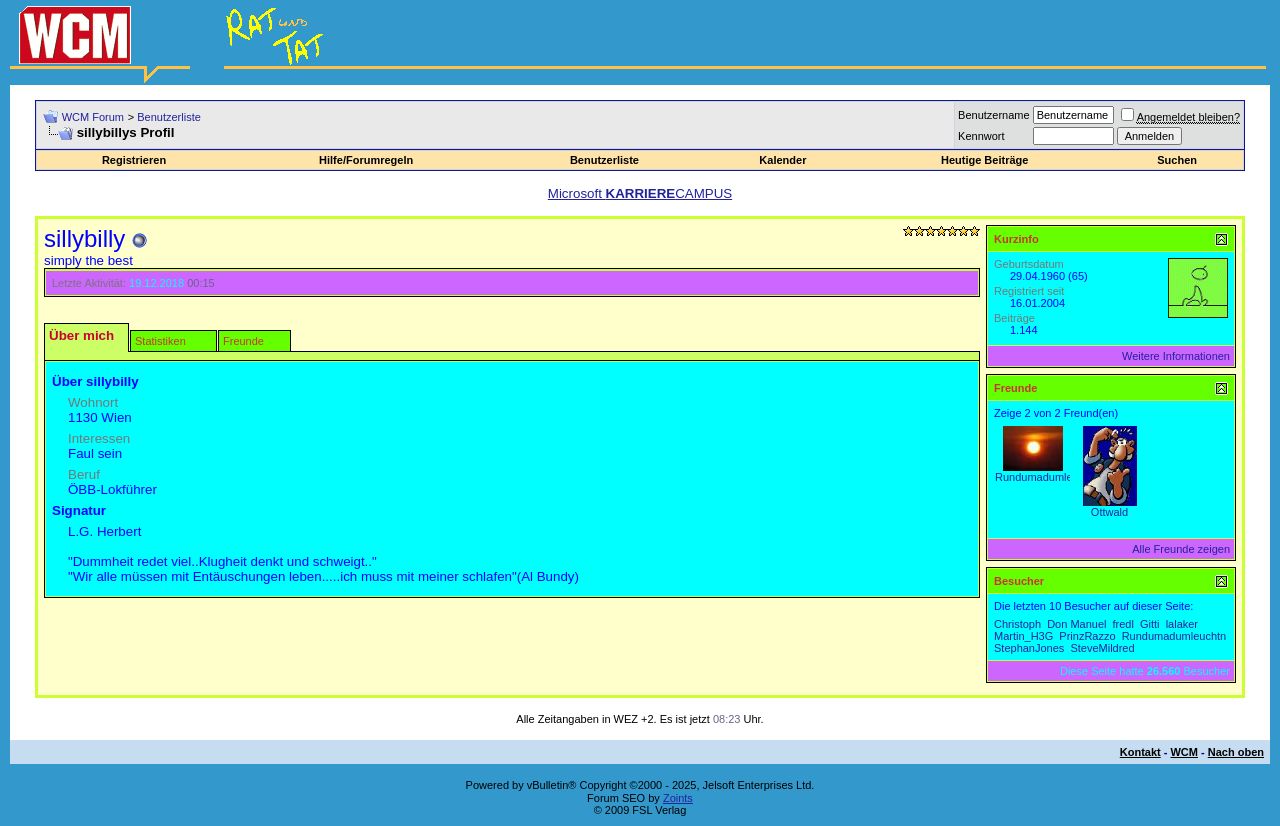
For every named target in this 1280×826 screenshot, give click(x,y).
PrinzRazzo (1087, 636)
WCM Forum (93, 117)
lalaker (1182, 624)
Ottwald (1109, 512)
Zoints (678, 798)
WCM (1184, 752)
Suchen (1177, 160)
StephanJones (1029, 648)
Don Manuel (1076, 624)
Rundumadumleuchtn (1047, 477)
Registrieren (134, 160)
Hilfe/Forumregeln (366, 160)
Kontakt (1140, 752)
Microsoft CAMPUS (640, 193)
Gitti (1150, 624)
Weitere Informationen (1176, 356)
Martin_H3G (1023, 636)
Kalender (782, 160)
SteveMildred (1102, 648)
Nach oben (1236, 752)
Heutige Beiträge (984, 160)
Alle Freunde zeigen (1181, 549)
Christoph (1017, 624)
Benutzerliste (169, 117)
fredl (1123, 624)
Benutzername (994, 115)
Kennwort (981, 136)
